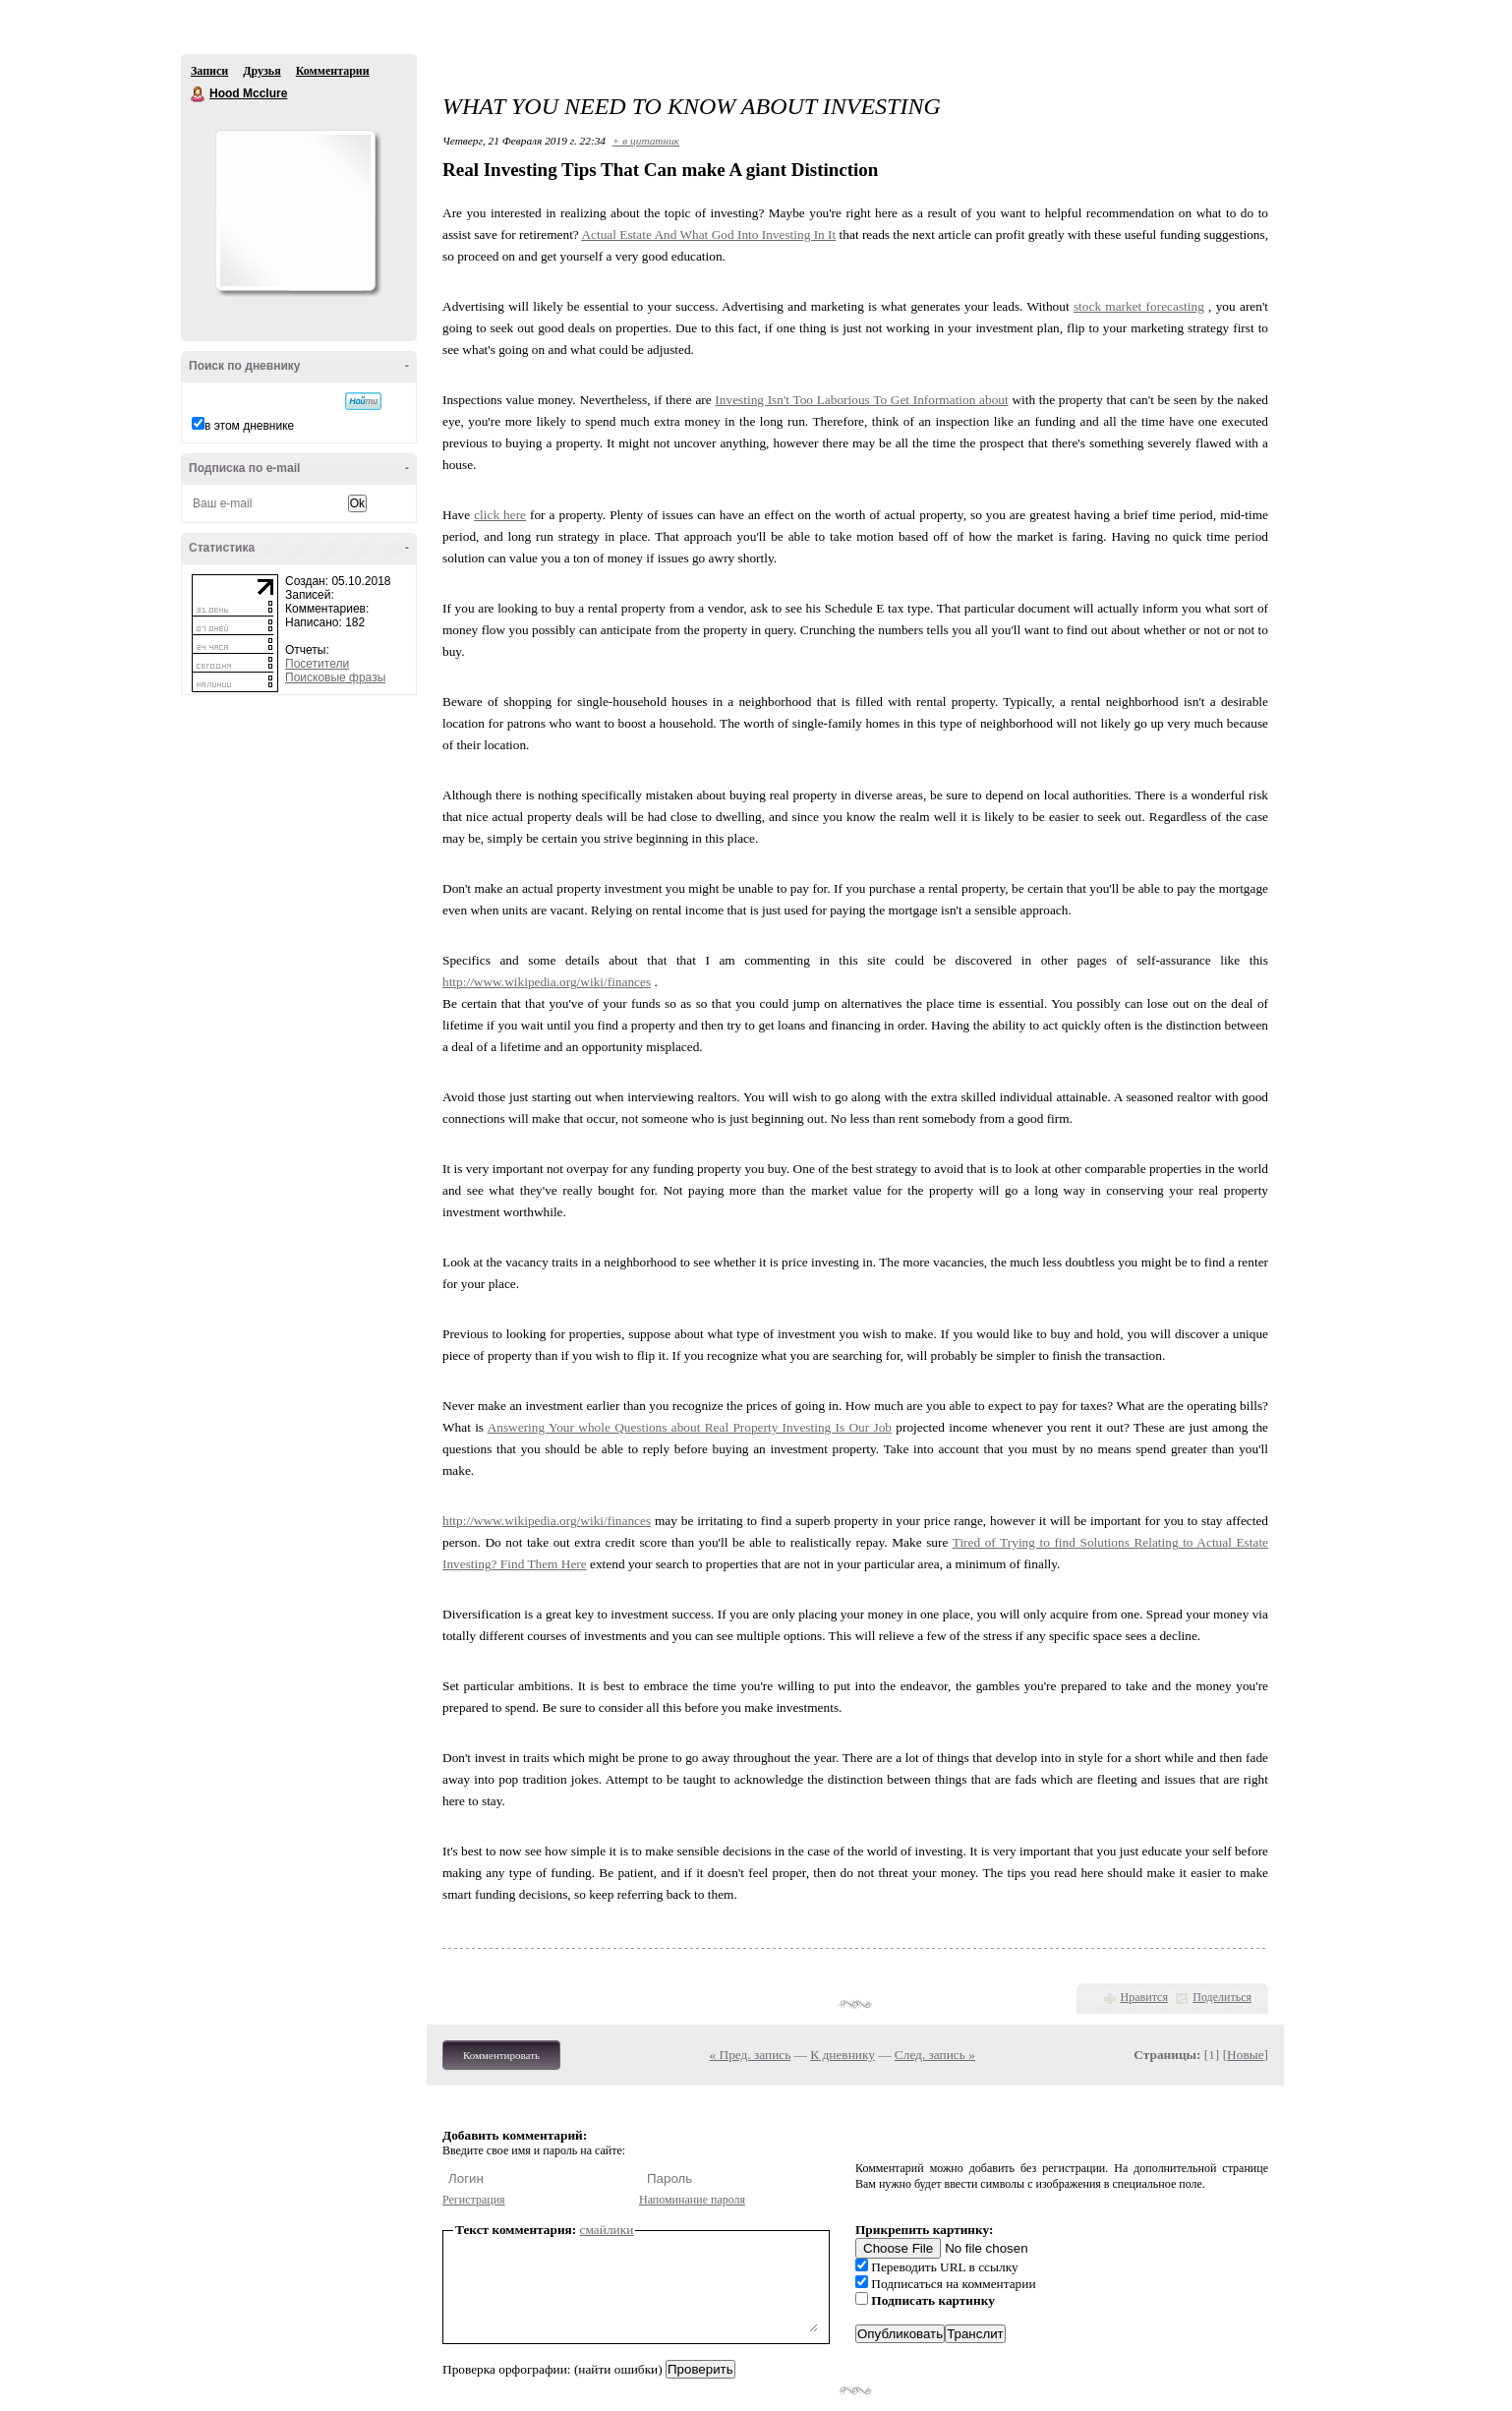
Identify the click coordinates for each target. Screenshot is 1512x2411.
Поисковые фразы (335, 677)
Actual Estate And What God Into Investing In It (708, 234)
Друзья (261, 71)
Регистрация (473, 2199)
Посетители (317, 664)
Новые (1245, 2054)
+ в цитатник (645, 141)
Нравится (1144, 1997)
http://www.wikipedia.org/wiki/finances (546, 981)
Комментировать (501, 2055)
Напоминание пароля (692, 2199)
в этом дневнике (249, 426)
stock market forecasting (1139, 306)
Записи (209, 71)
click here (500, 514)
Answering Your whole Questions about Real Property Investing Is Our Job (690, 1427)
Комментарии (333, 71)
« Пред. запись (750, 2054)
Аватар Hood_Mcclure (295, 210)
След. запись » (935, 2054)
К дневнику (842, 2054)
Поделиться (1221, 1997)
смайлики (607, 2229)
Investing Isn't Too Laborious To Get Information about (861, 399)
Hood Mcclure (198, 94)
